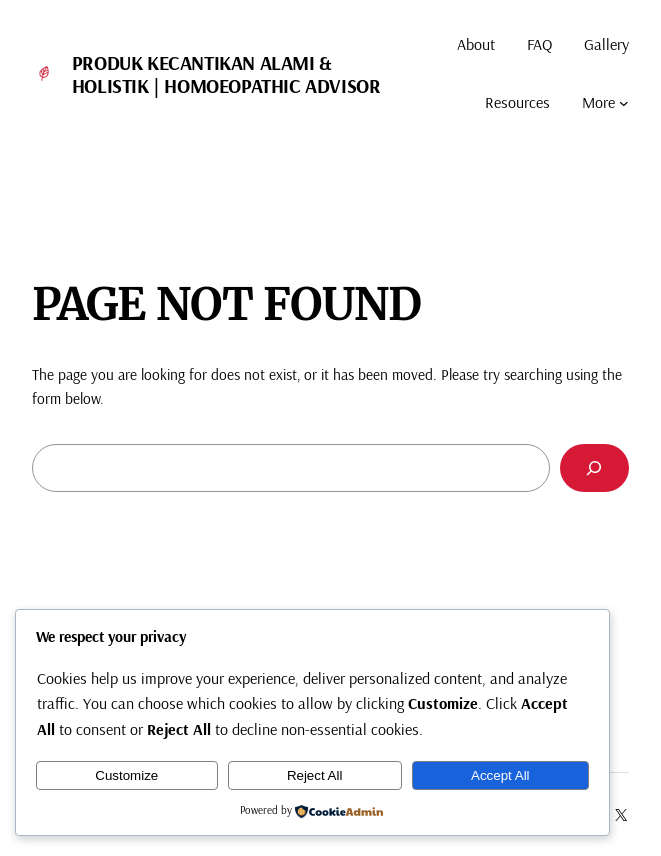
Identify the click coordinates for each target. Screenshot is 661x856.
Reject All (315, 775)
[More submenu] (624, 103)
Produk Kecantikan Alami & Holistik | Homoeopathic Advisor (226, 74)
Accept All (500, 775)
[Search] (594, 468)
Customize (126, 775)
